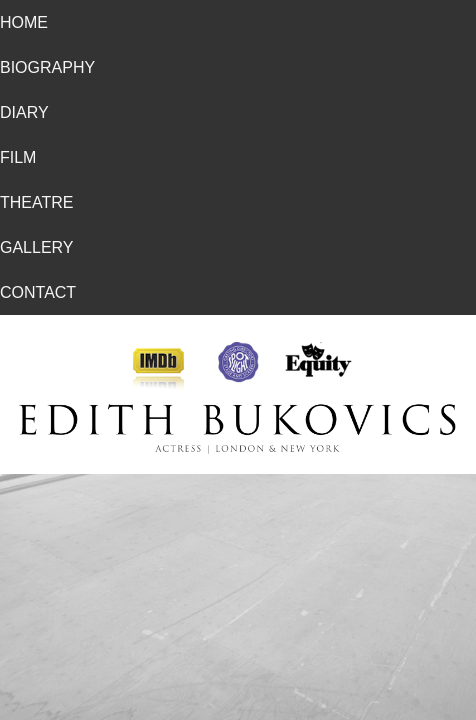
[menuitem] (238, 22)
